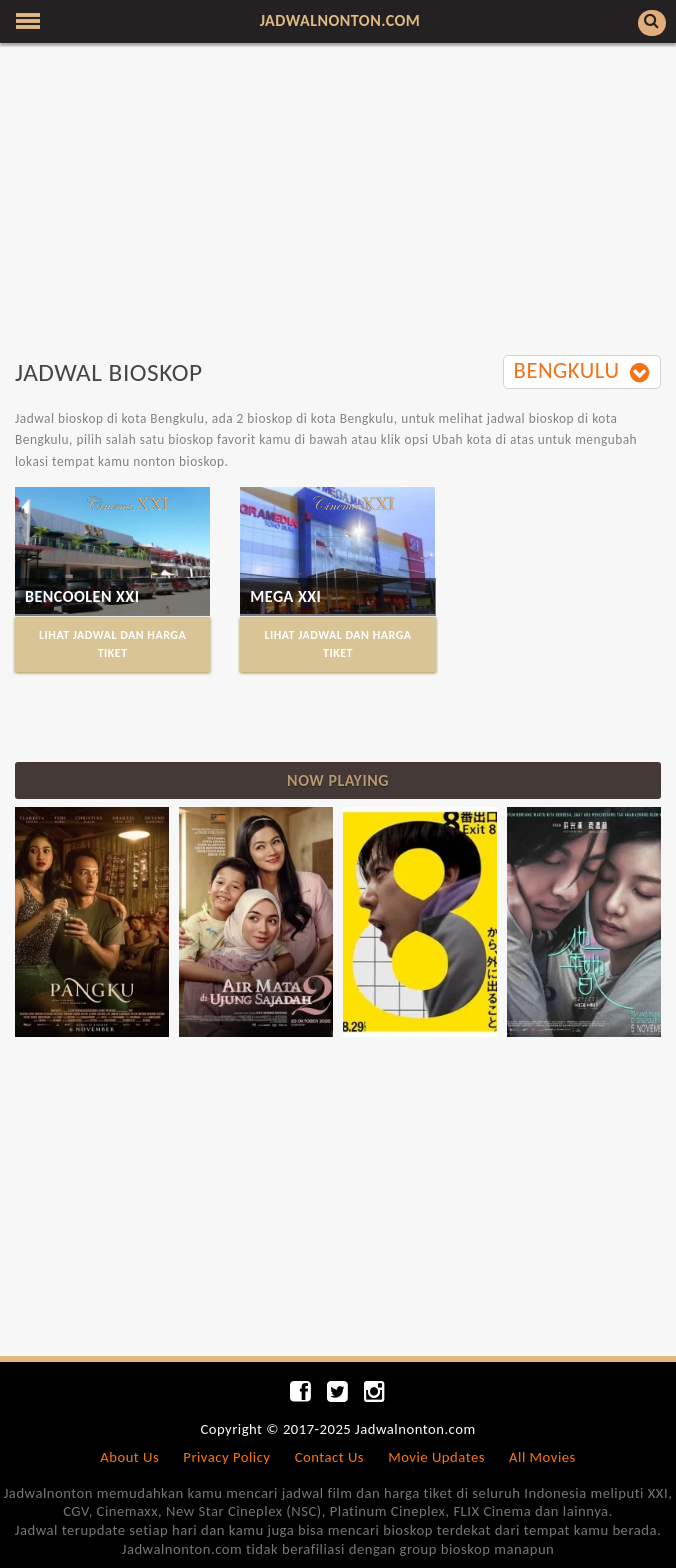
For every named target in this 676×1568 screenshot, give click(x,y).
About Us (129, 1457)
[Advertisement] (338, 203)
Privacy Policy (226, 1457)
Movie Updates (436, 1457)
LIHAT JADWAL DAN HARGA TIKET (112, 643)
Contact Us (329, 1457)
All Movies (542, 1457)
